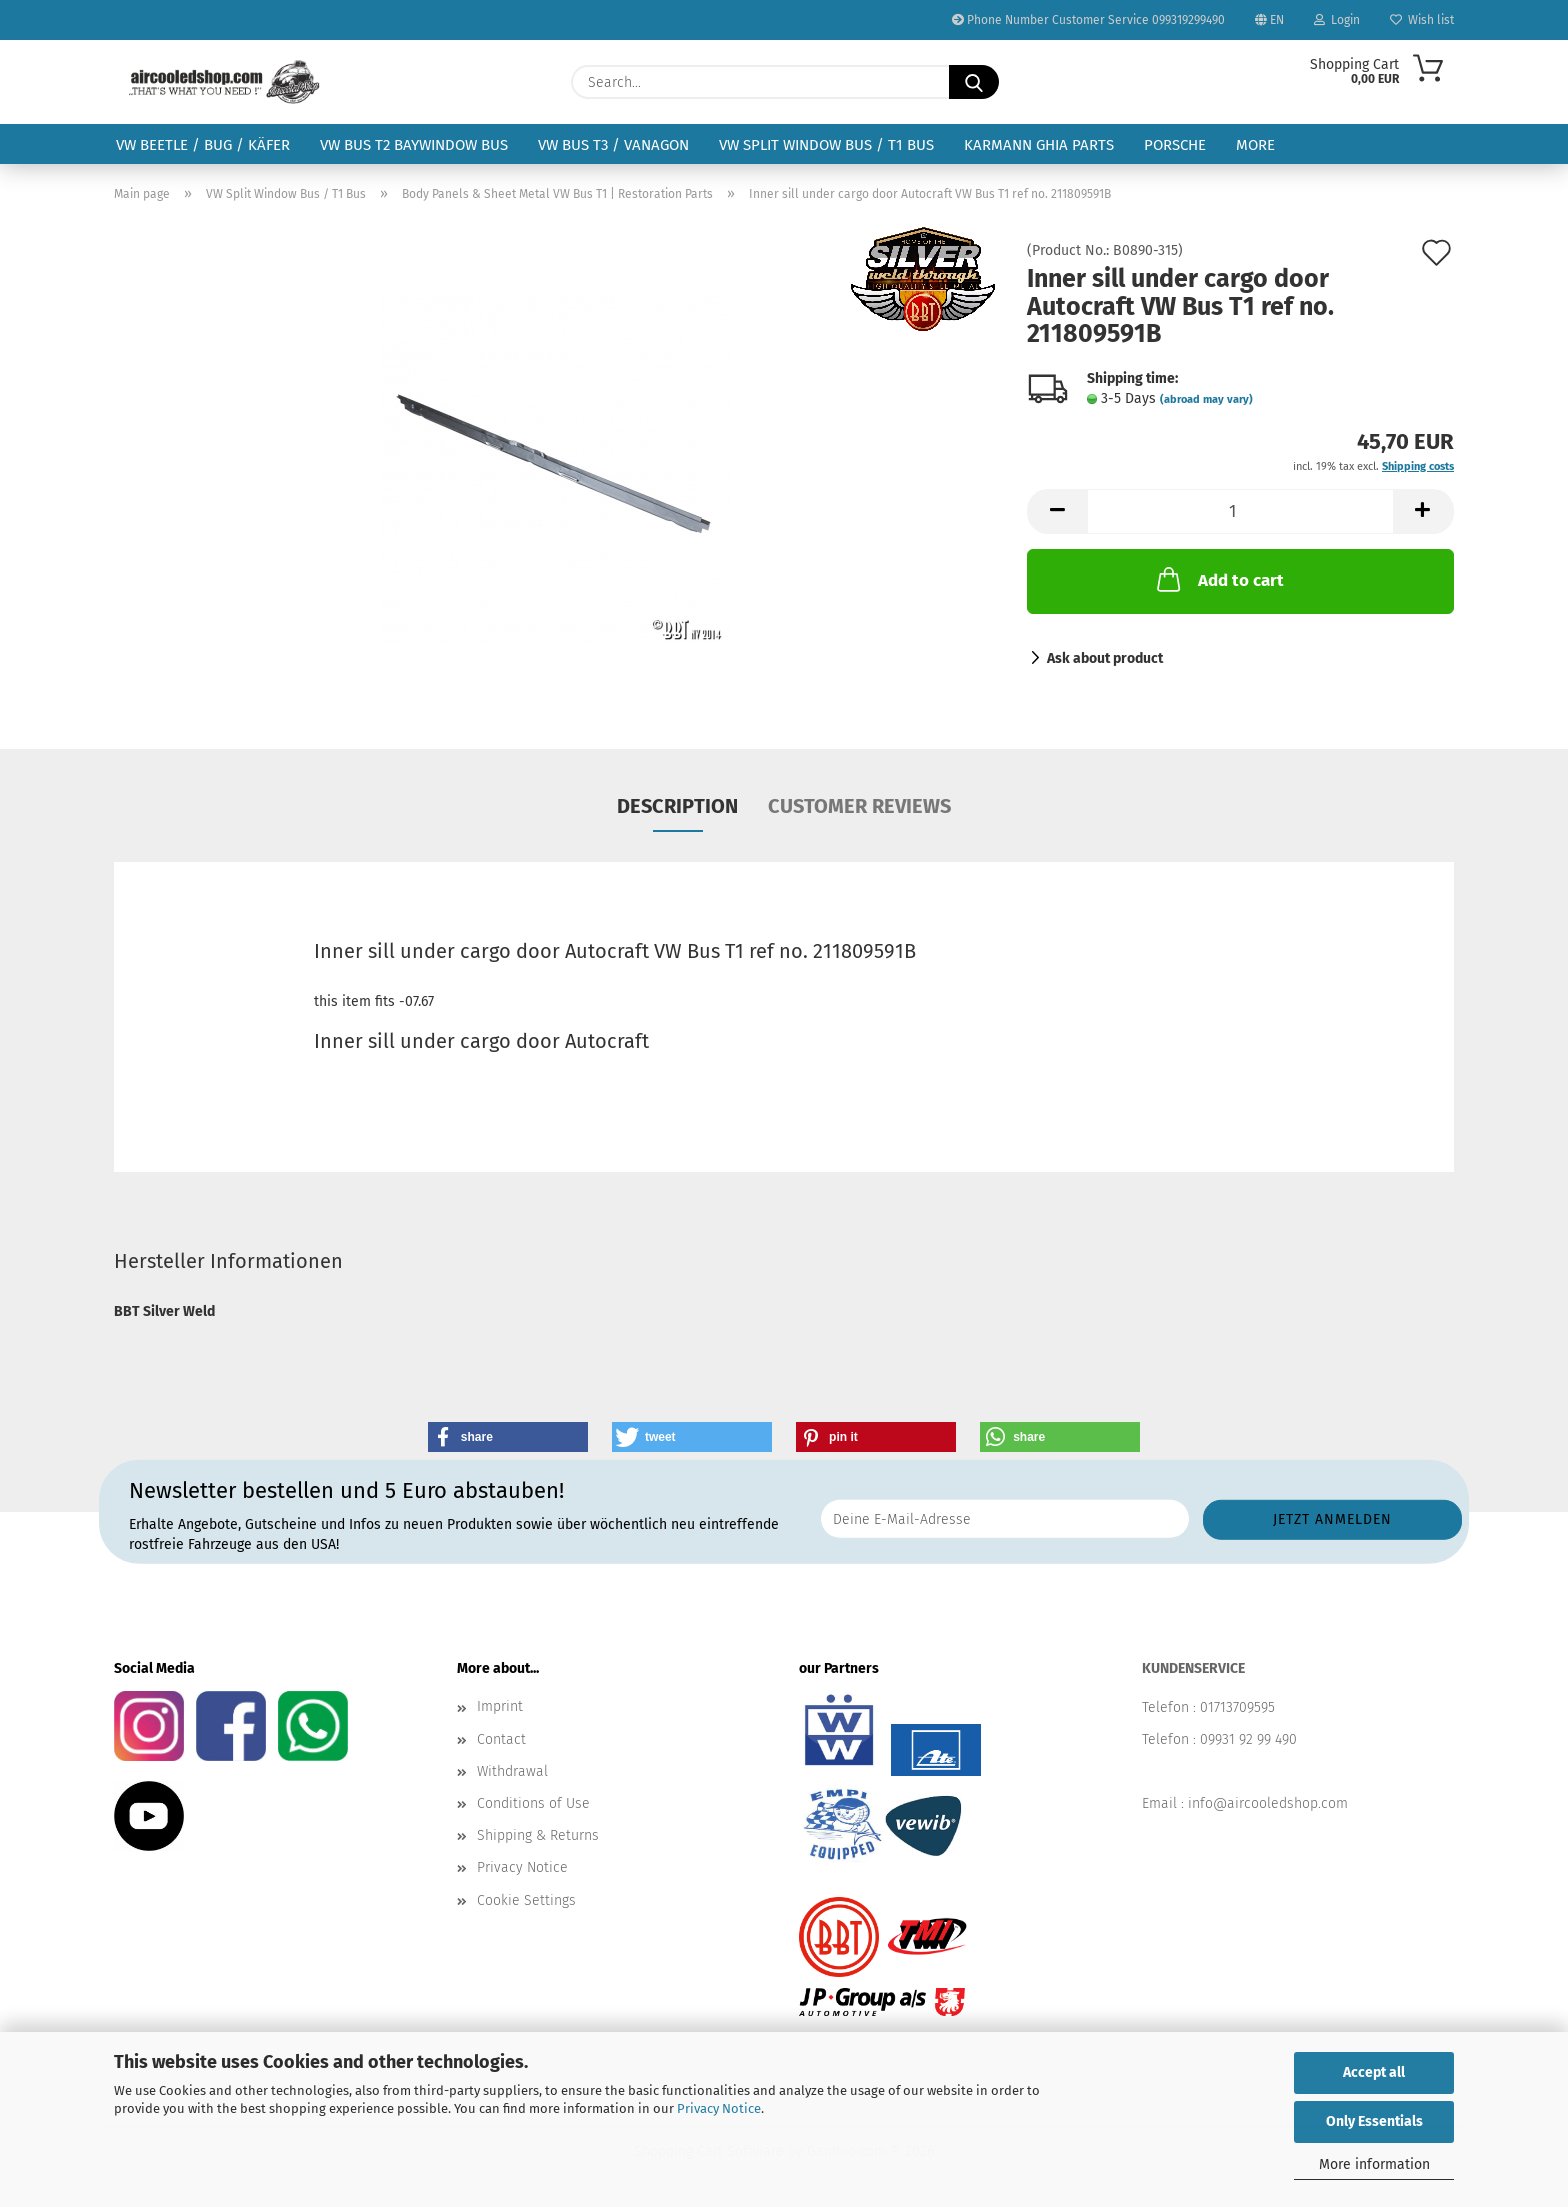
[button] (1057, 511)
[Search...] (974, 82)
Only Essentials (1374, 2121)
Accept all (1374, 2072)
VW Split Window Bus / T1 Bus (826, 145)
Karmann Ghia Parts (1039, 145)
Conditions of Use (533, 1803)
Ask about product (1105, 658)
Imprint (500, 1706)
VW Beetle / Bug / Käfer (203, 145)
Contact (501, 1739)
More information (1374, 2164)
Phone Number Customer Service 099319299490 (1088, 20)
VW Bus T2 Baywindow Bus (414, 145)
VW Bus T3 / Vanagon (613, 145)
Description (677, 806)
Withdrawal (512, 1771)
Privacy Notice (719, 2108)
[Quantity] (1240, 511)
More (1255, 145)
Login (1337, 20)
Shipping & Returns (538, 1835)
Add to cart (1218, 579)
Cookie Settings (526, 1900)
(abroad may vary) (1206, 399)
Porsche (1175, 145)
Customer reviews (859, 806)
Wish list (1422, 20)
